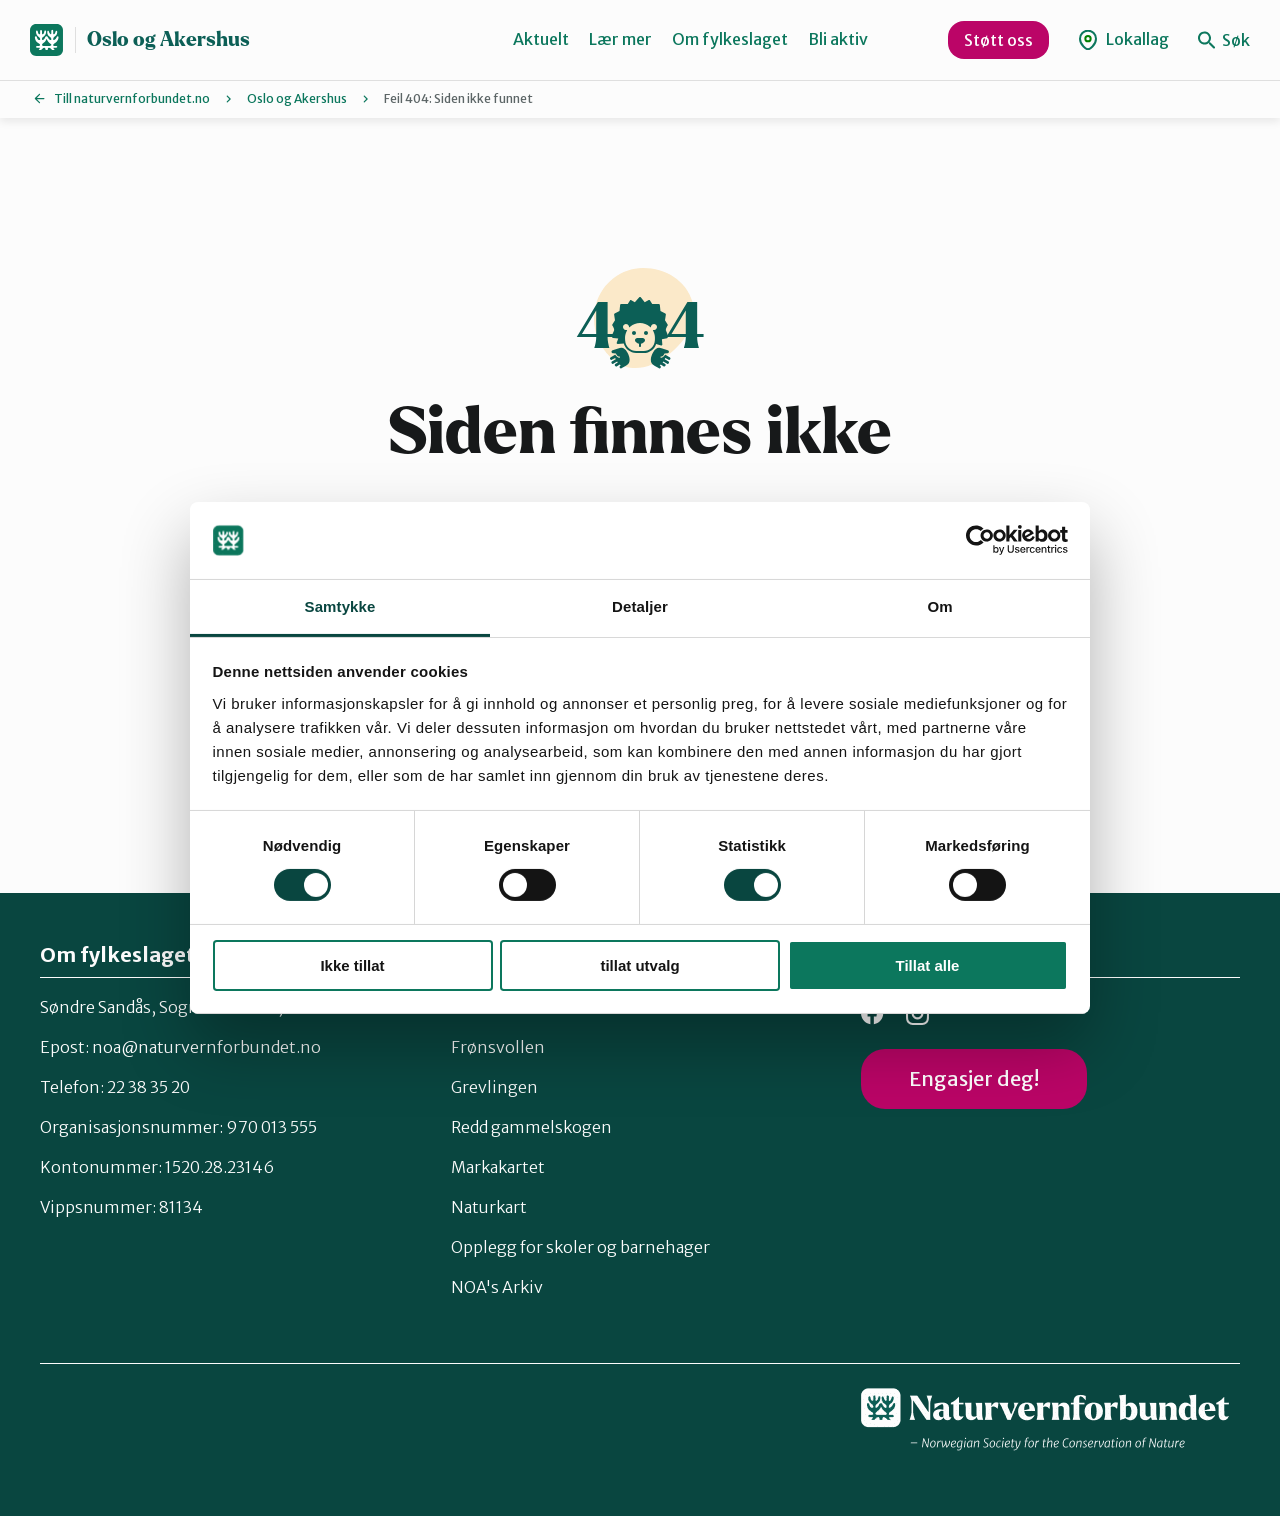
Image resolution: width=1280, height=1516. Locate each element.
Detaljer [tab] (640, 606)
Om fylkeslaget (730, 39)
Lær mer (620, 39)
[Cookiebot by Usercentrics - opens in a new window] (980, 540)
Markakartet (498, 1167)
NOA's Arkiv (497, 1287)
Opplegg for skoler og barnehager (580, 1247)
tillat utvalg (639, 965)
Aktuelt (541, 39)
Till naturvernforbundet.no (132, 98)
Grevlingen (494, 1087)
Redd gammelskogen (531, 1127)
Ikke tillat (352, 965)
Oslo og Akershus (168, 39)
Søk (1224, 40)
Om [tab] (939, 606)
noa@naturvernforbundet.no (206, 1047)
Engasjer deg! (974, 1078)
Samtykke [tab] (340, 606)
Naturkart (489, 1207)
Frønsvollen (498, 1047)
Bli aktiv (838, 39)
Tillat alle (928, 965)
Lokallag (1123, 39)
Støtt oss (998, 40)
